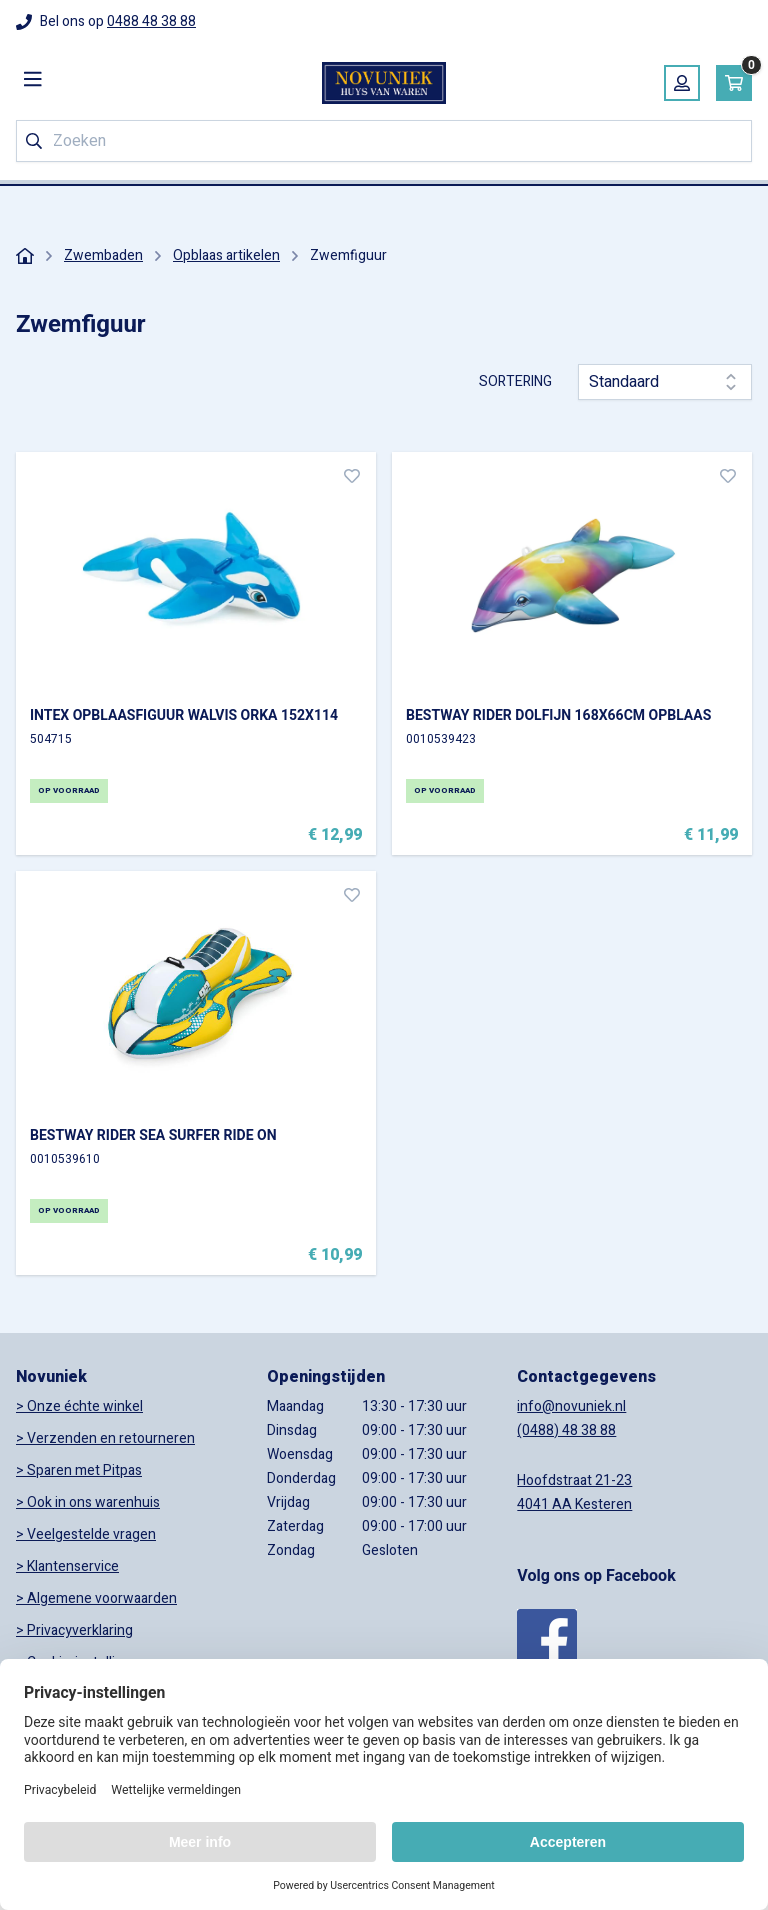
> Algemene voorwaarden (96, 1598)
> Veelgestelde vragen (86, 1534)
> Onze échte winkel (79, 1406)
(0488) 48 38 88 (566, 1430)
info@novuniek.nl (571, 1406)
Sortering (515, 382)
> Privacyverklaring (74, 1630)
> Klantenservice (67, 1566)
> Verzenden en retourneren (105, 1438)
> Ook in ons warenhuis (88, 1502)
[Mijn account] (682, 83)
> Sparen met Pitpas (79, 1470)
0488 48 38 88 (151, 21)
